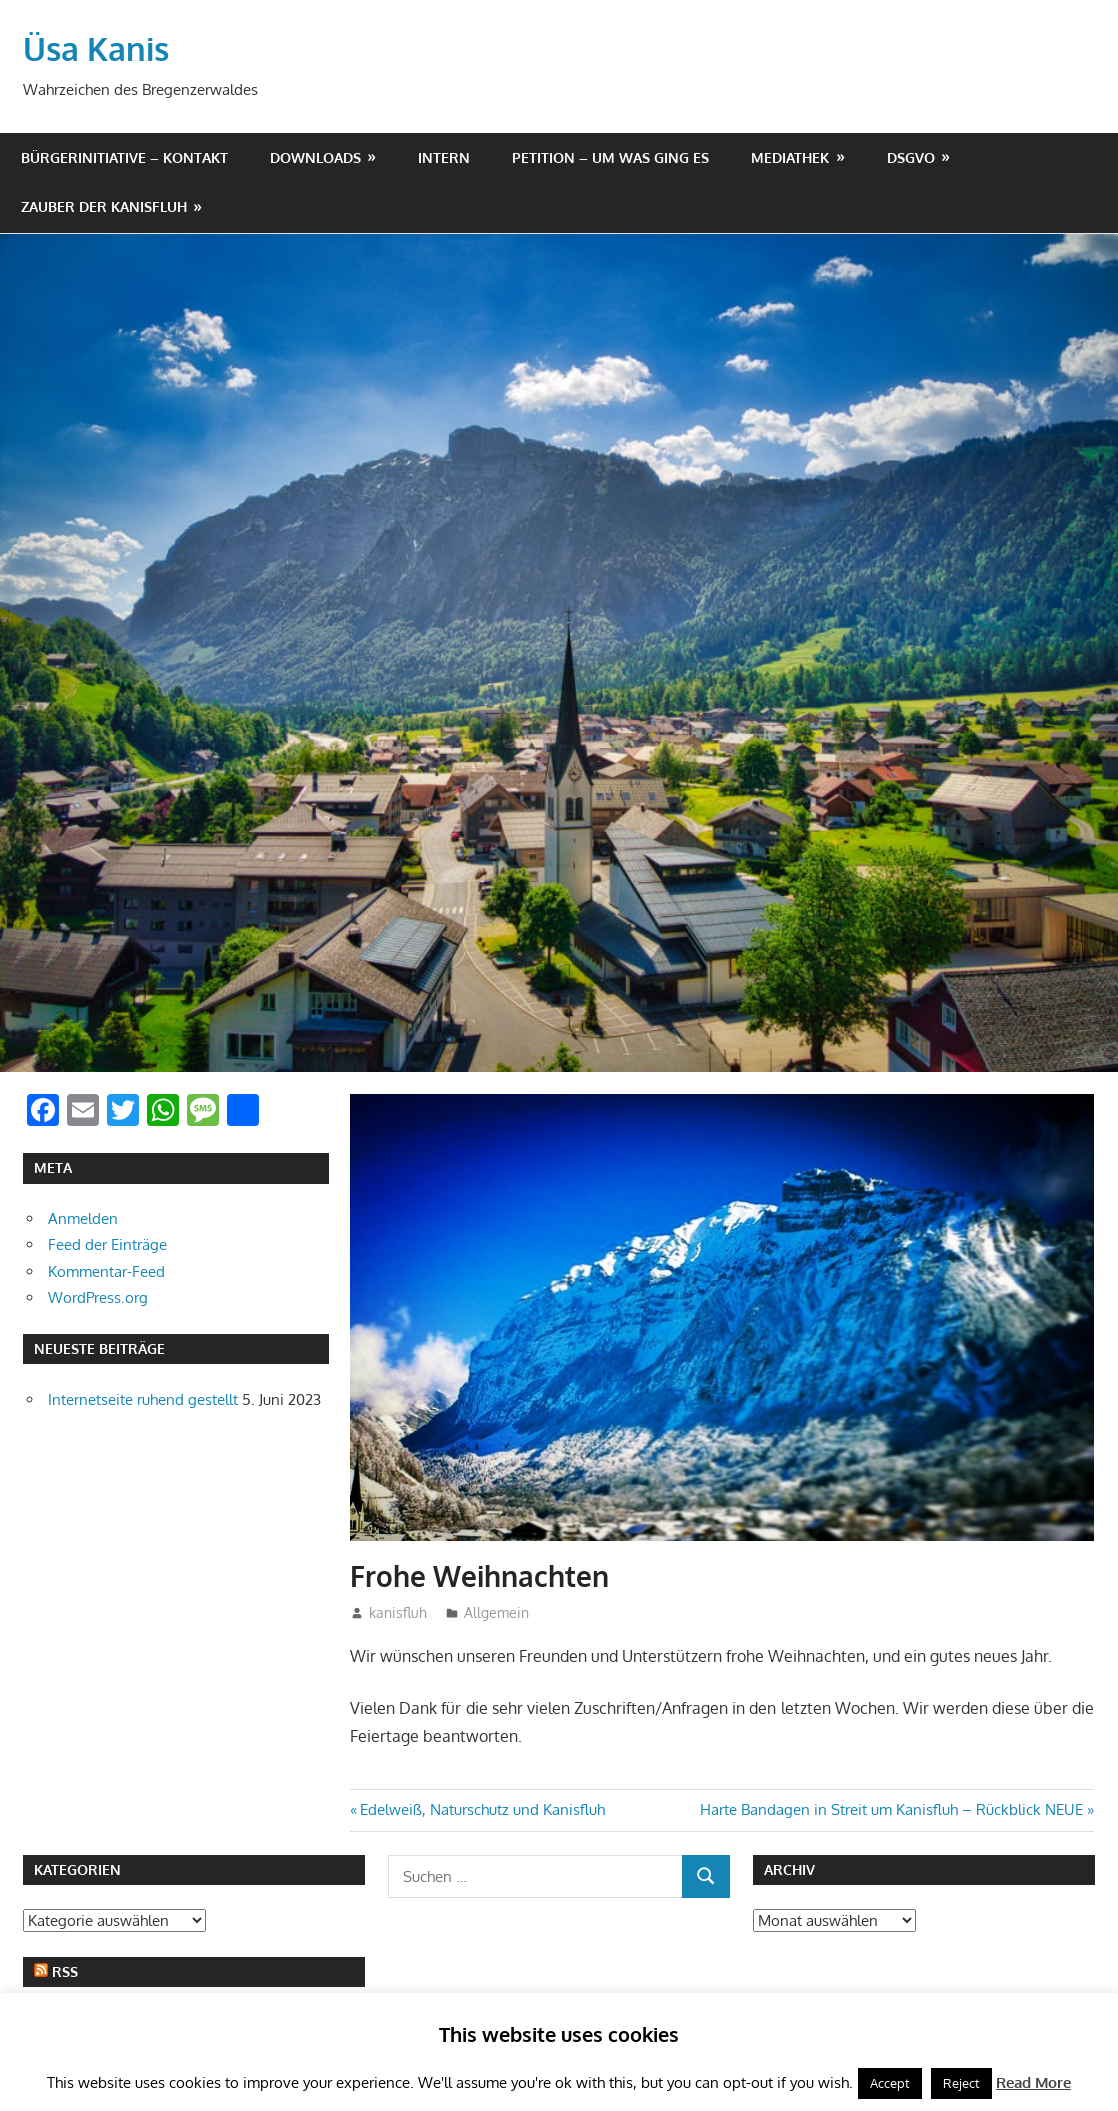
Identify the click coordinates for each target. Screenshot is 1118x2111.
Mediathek (790, 157)
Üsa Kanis (96, 48)
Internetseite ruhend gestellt (143, 1399)
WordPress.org (98, 1297)
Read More (1033, 2082)
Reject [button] (961, 2083)
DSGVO (911, 157)
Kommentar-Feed (106, 1271)
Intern (444, 157)
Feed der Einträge (107, 1244)
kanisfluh (398, 1612)
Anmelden (83, 1218)
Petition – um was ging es (610, 157)
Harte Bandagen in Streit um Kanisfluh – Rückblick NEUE (891, 1809)
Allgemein (496, 1612)
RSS (65, 1971)
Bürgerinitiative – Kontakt (124, 157)
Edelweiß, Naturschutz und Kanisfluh (482, 1809)
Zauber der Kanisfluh (104, 206)
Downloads (315, 157)
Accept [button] (890, 2083)
